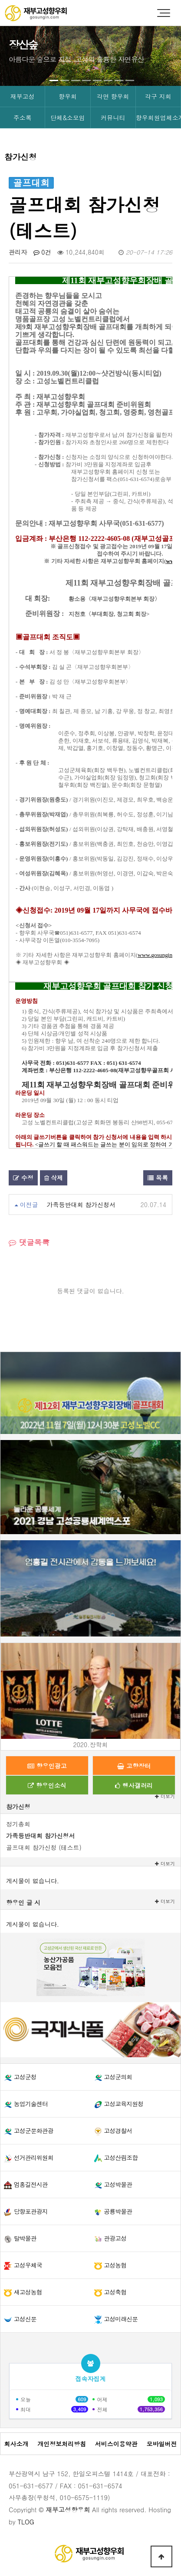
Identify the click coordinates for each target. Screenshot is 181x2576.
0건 (42, 252)
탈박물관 (25, 2238)
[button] (53, 80)
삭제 (53, 1177)
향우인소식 (47, 1785)
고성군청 (25, 2076)
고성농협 (115, 2265)
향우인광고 (47, 1765)
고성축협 (115, 2292)
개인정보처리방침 (61, 2444)
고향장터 (134, 1765)
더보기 (165, 1863)
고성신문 (25, 2318)
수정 (23, 1177)
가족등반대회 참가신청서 (81, 1204)
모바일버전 (162, 2444)
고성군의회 (118, 2076)
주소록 (22, 117)
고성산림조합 (121, 2157)
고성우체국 (28, 2265)
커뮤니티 (113, 117)
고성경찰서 (118, 2130)
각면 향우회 (113, 96)
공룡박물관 (118, 2211)
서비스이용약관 (116, 2444)
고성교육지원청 (123, 2103)
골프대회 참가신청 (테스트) (44, 1847)
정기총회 (18, 1824)
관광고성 (115, 2238)
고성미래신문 (121, 2318)
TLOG (26, 2521)
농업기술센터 (31, 2103)
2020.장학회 (90, 1744)
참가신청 (18, 1806)
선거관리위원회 (33, 2157)
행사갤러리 (134, 1785)
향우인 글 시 (23, 1902)
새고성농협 (28, 2292)
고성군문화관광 (33, 2130)
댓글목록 (29, 1242)
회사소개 (16, 2444)
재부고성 (22, 96)
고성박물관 (118, 2184)
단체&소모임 (67, 117)
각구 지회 (158, 96)
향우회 (68, 96)
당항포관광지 (31, 2211)
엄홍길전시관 (31, 2184)
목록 (158, 1177)
